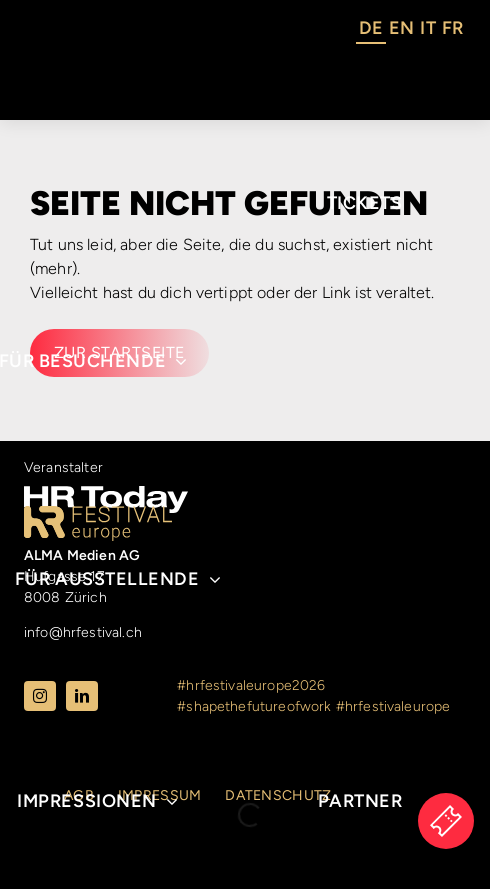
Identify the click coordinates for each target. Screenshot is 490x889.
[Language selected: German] (411, 31)
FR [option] (452, 28)
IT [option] (427, 28)
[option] (401, 31)
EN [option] (401, 28)
